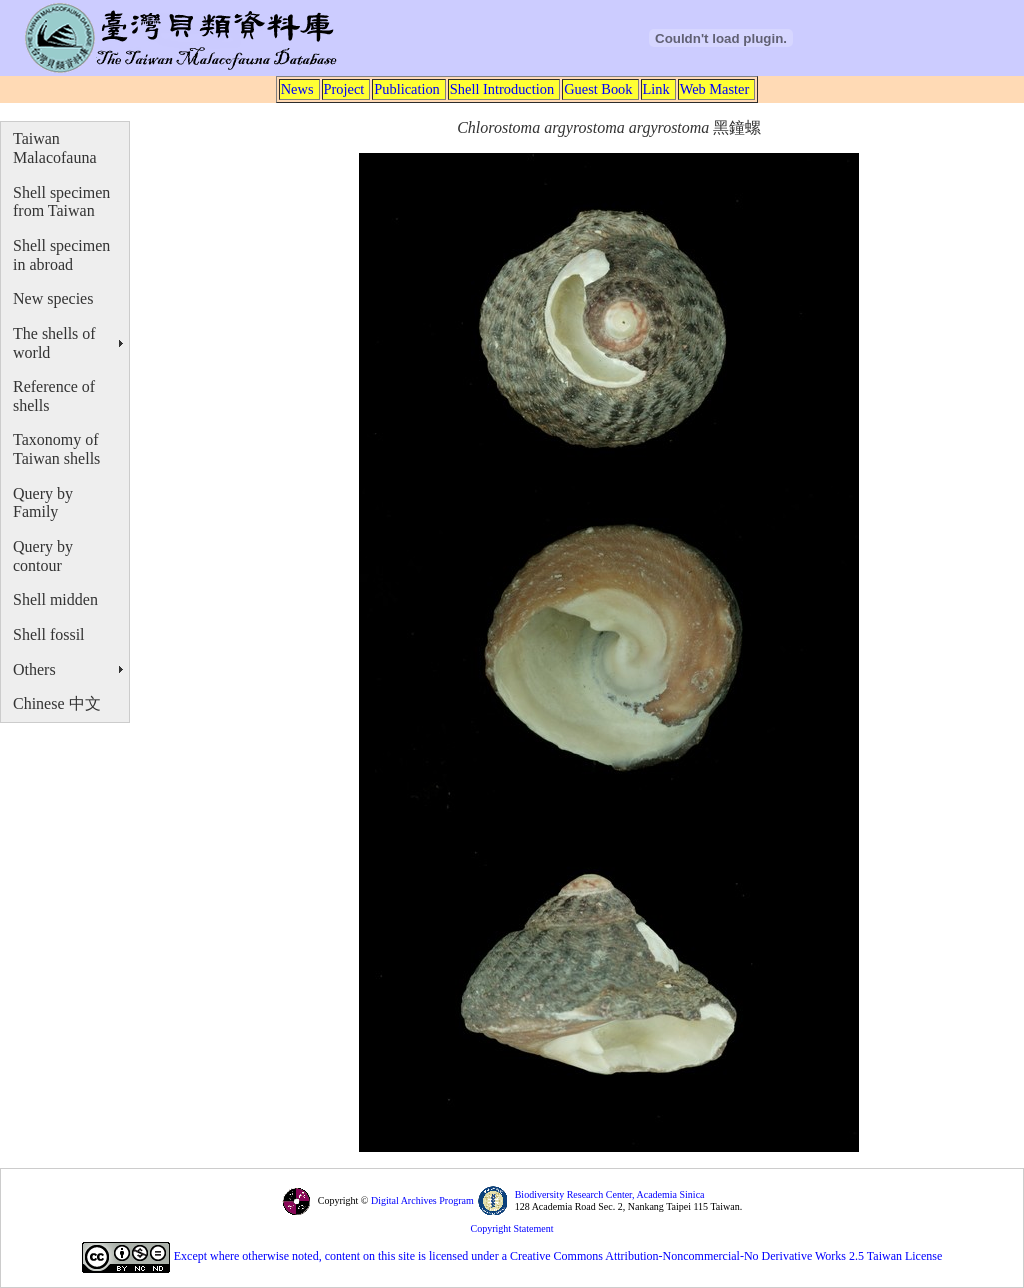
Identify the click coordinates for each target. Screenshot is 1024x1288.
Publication (407, 89)
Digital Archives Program (420, 1200)
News (297, 89)
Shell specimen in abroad (61, 255)
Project (344, 89)
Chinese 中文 (57, 703)
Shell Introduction (502, 89)
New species (53, 298)
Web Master (715, 89)
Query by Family (43, 503)
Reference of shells (54, 396)
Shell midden (55, 599)
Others (34, 669)
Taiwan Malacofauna (55, 148)
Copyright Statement (511, 1228)
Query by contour (43, 556)
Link (656, 89)
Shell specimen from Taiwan (61, 202)
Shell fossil (49, 634)
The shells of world (54, 343)
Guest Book (598, 89)
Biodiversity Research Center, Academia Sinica (610, 1194)
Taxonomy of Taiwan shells (56, 449)
